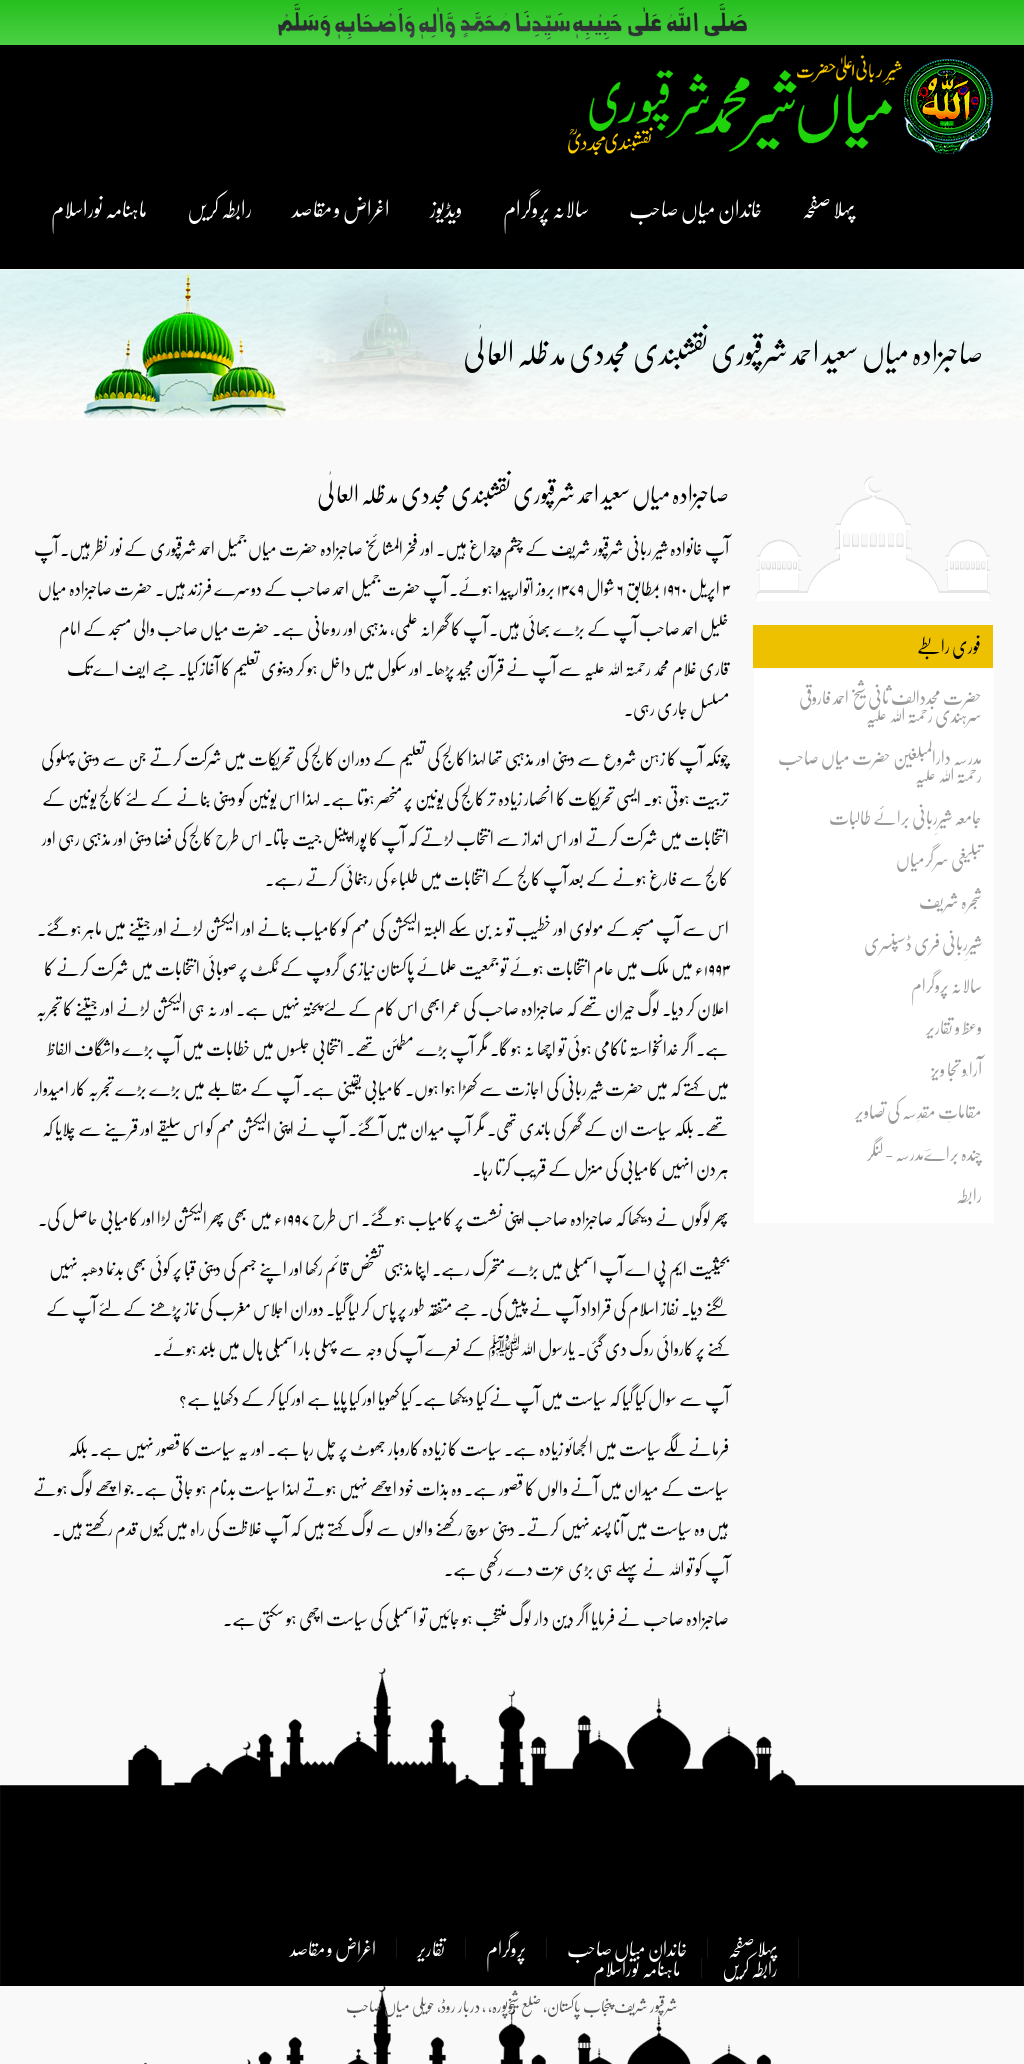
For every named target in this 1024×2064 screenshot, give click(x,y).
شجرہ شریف (950, 901)
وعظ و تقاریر (954, 1027)
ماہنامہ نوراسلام (99, 208)
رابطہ (969, 1195)
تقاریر (431, 1948)
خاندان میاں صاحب (695, 208)
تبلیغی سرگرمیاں (939, 859)
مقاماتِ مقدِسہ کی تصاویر (918, 1111)
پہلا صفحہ (828, 208)
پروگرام (506, 1948)
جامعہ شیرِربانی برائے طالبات (905, 817)
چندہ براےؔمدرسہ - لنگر (924, 1153)
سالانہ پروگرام (546, 208)
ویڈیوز (446, 208)
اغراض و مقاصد (341, 208)
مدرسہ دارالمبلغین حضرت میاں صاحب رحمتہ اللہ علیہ (880, 766)
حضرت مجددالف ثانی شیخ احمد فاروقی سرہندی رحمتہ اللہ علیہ (890, 706)
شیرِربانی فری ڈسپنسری (923, 943)
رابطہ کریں (219, 208)
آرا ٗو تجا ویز (956, 1069)
